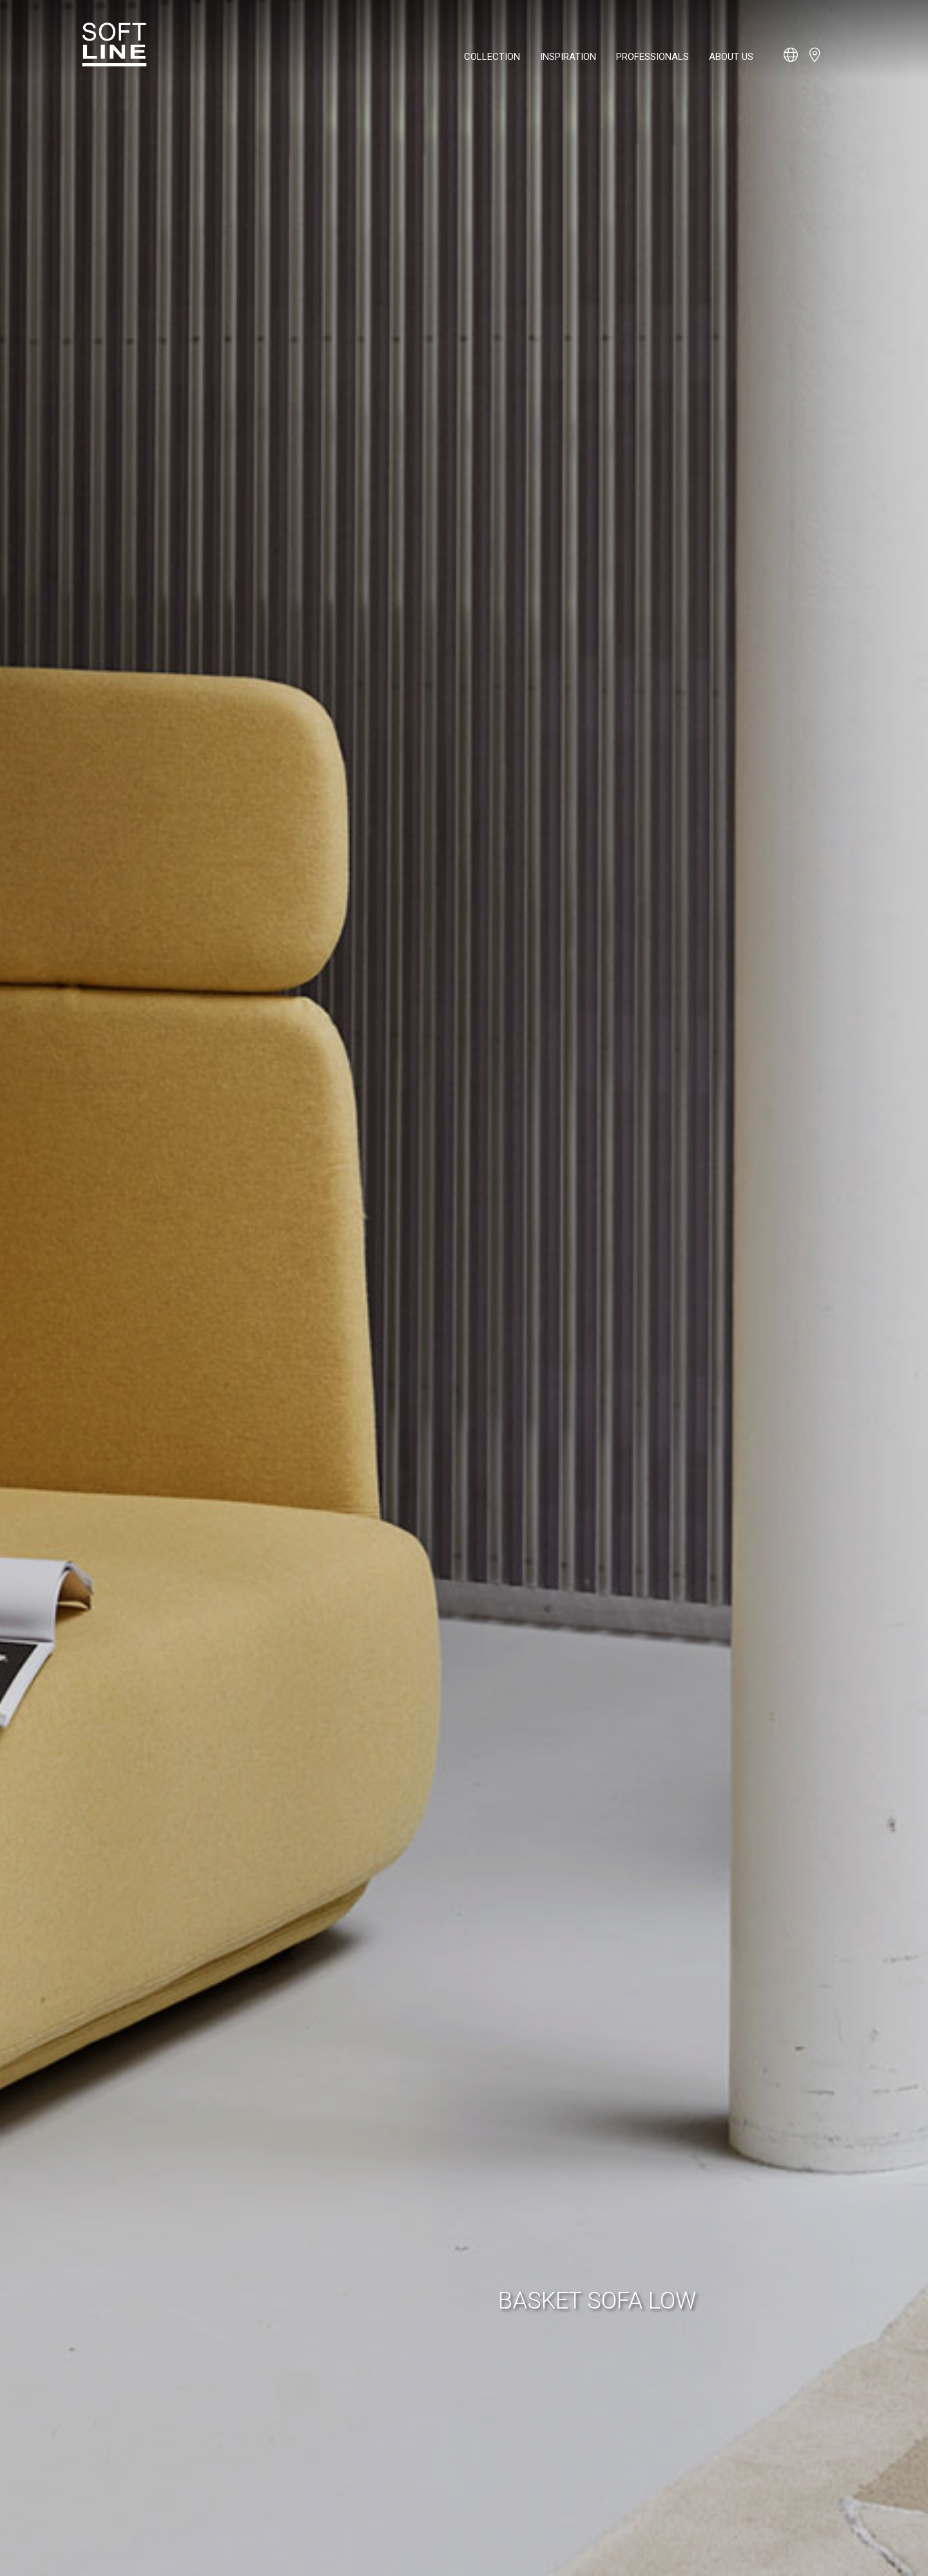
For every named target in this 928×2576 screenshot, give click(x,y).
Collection (492, 57)
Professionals (652, 57)
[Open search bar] (838, 61)
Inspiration (568, 57)
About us (731, 57)
